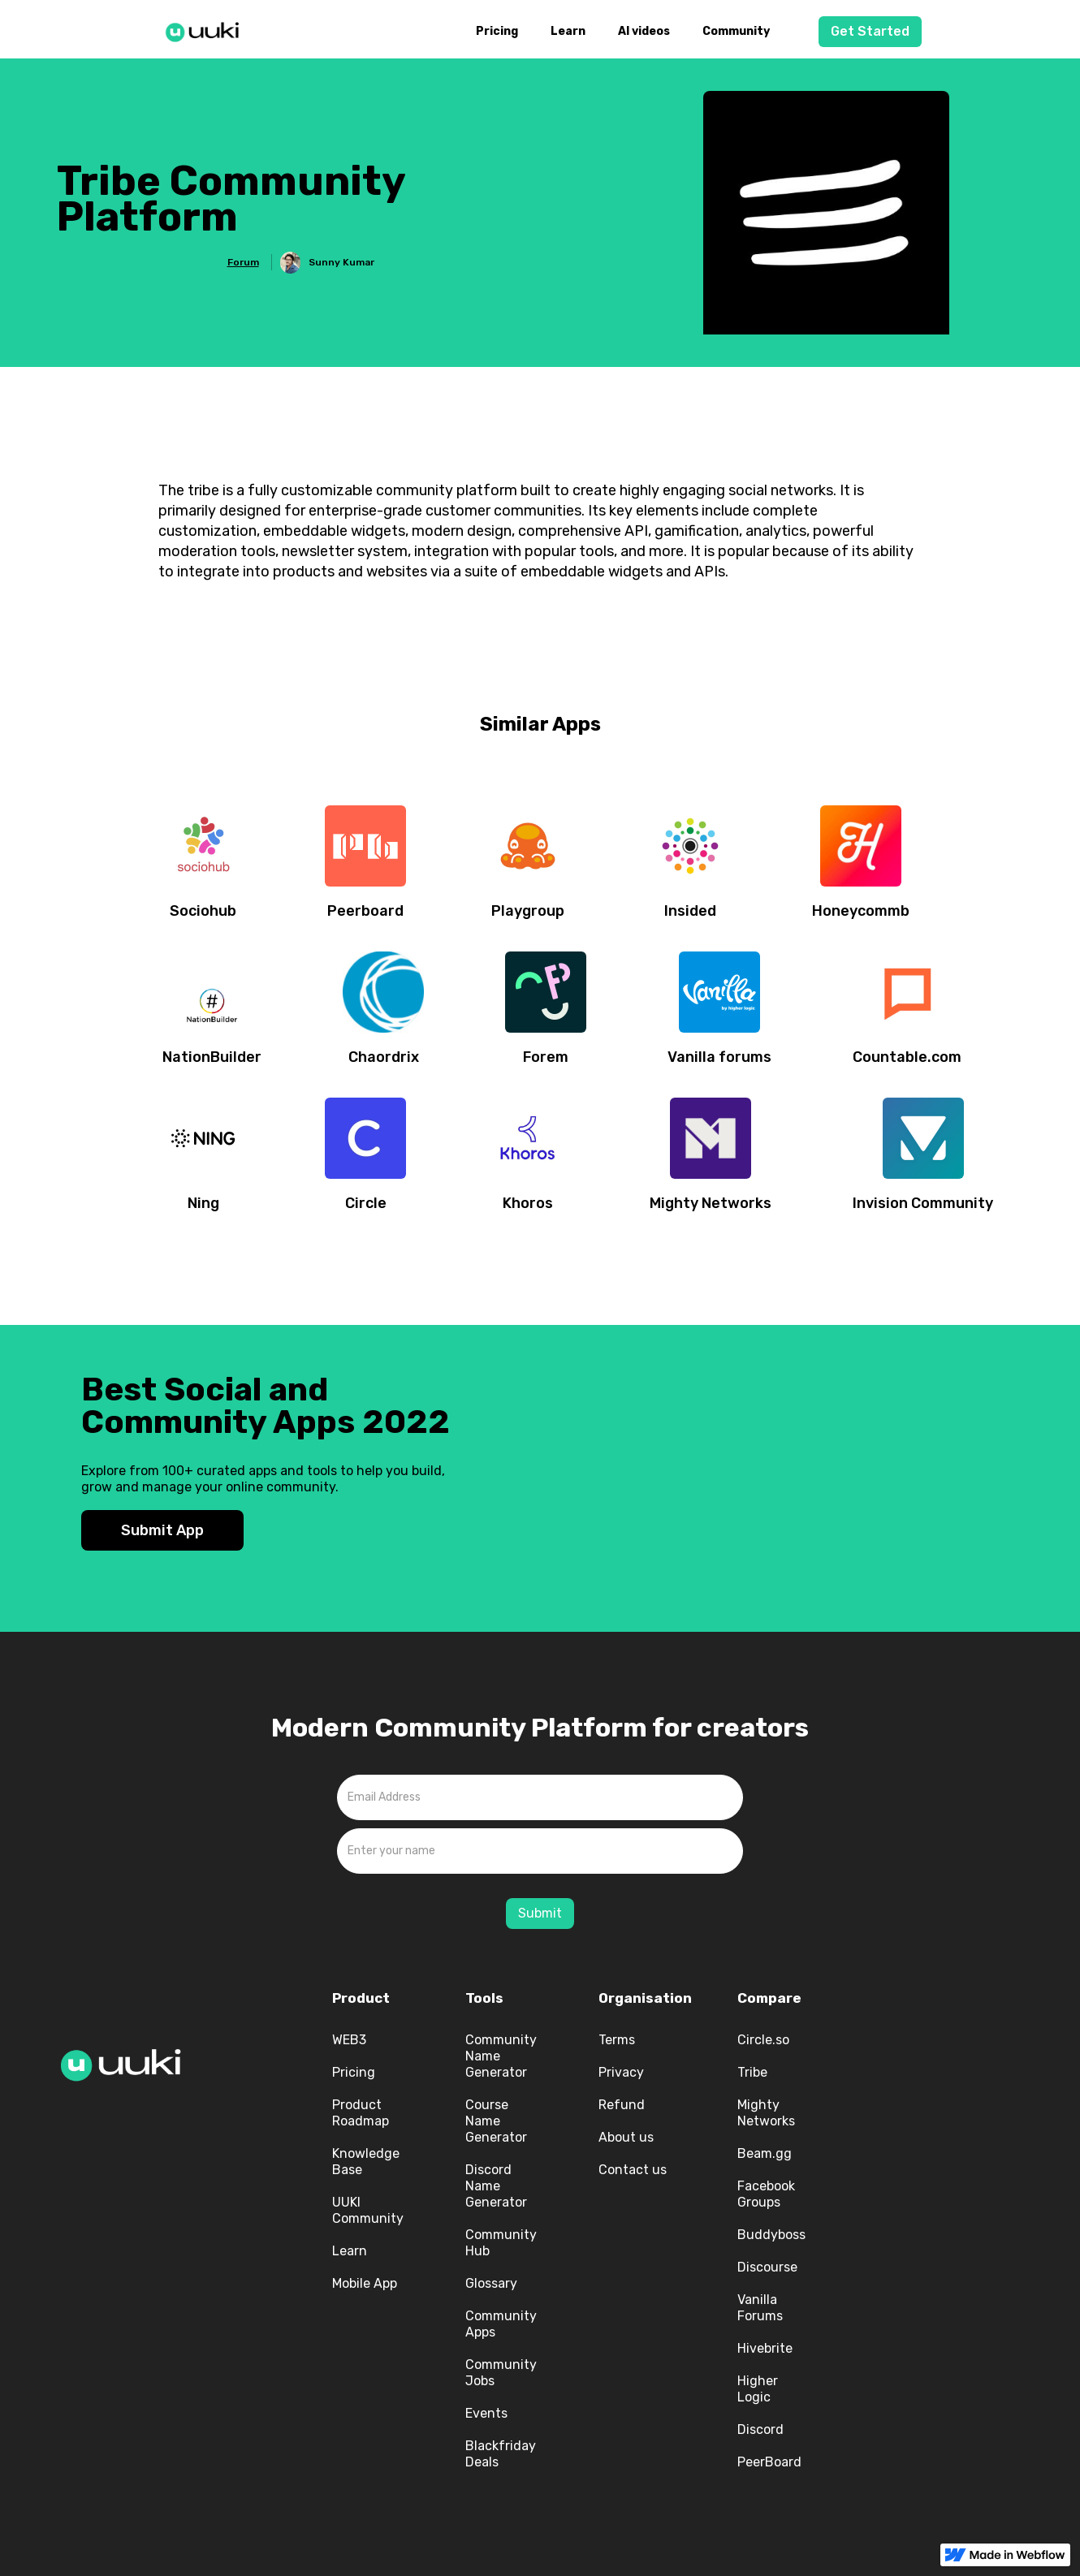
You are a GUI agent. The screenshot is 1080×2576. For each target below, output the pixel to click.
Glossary (491, 2283)
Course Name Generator (496, 2121)
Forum (243, 262)
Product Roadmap (360, 2113)
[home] (207, 29)
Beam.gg (764, 2153)
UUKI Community (368, 2210)
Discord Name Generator (496, 2186)
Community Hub (501, 2243)
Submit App (162, 1530)
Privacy (621, 2072)
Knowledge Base (366, 2161)
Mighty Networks (766, 2113)
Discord (760, 2429)
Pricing (497, 31)
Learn (568, 31)
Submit (540, 1913)
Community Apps (501, 2324)
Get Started (870, 31)
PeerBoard (769, 2462)
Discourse (767, 2267)
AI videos (644, 31)
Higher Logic (757, 2389)
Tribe (752, 2072)
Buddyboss (771, 2234)
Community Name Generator (501, 2056)
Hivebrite (765, 2348)
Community (736, 31)
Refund (621, 2104)
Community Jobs (501, 2372)
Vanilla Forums (760, 2308)
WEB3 (349, 2039)
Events (486, 2413)
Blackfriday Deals (500, 2454)
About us (626, 2137)
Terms (616, 2039)
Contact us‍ (632, 2169)
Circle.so (763, 2039)
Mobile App (364, 2283)
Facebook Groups (766, 2194)
